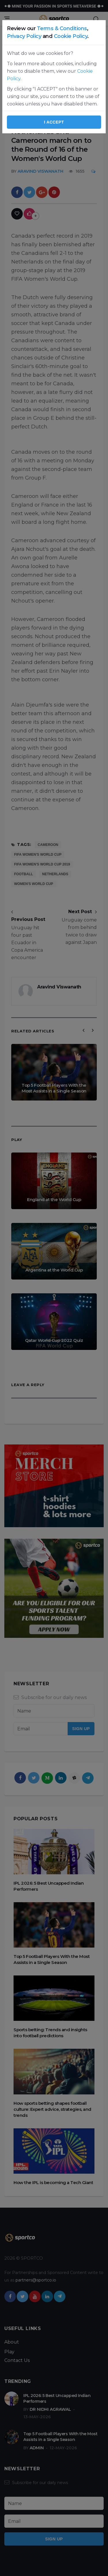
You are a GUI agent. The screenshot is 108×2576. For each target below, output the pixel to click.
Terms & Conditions (62, 28)
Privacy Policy (24, 36)
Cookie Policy (71, 36)
